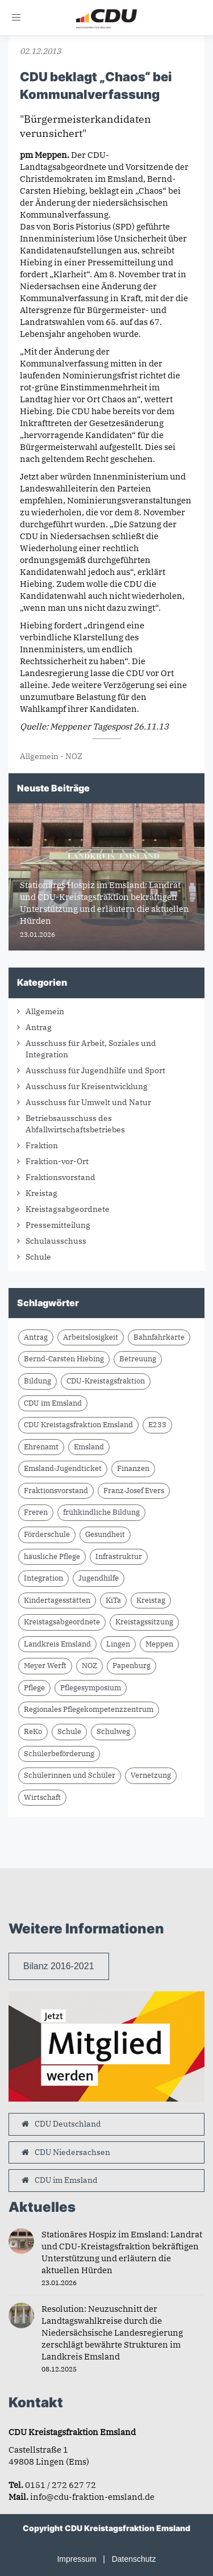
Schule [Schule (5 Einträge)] (69, 1731)
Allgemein (39, 756)
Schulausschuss (56, 1241)
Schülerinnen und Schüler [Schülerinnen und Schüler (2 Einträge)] (69, 1775)
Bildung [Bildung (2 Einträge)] (37, 1381)
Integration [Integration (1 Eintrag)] (43, 1578)
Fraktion (42, 1145)
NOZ (73, 756)
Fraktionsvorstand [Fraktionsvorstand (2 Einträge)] (56, 1490)
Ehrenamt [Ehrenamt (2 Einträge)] (41, 1447)
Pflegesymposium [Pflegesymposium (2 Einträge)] (90, 1688)
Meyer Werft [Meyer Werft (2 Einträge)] (45, 1665)
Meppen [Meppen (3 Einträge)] (159, 1644)
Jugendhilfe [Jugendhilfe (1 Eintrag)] (98, 1578)
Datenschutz (134, 2559)
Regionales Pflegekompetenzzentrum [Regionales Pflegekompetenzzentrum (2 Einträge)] (88, 1709)
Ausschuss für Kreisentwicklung (87, 1086)
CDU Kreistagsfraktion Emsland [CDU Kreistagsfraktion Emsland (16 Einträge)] (78, 1424)
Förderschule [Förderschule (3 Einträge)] (47, 1534)
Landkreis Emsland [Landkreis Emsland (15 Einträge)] (57, 1644)
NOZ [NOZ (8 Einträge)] (89, 1665)
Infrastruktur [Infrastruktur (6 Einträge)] (118, 1556)
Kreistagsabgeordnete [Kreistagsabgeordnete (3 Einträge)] (62, 1622)
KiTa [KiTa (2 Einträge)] (113, 1600)
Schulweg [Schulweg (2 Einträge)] (113, 1731)
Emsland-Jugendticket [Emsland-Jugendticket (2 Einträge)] (63, 1468)
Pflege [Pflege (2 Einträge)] (34, 1688)
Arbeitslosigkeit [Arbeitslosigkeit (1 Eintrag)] (90, 1337)
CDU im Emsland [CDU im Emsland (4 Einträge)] (53, 1403)
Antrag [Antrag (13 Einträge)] (36, 1337)
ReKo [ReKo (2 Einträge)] (33, 1731)
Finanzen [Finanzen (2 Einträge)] (133, 1468)
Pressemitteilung (58, 1225)
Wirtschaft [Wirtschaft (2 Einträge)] (42, 1797)
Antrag (39, 1027)
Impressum (76, 2559)
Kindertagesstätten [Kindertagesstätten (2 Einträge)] (57, 1600)
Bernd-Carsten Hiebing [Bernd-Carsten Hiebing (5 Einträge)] (64, 1359)
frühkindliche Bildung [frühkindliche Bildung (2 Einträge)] (101, 1512)
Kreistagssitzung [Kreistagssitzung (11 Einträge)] (144, 1622)
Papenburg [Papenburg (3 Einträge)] (131, 1665)
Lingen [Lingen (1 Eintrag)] (118, 1644)
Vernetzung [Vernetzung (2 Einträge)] (151, 1775)
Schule (38, 1257)
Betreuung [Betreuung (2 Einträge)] (137, 1359)
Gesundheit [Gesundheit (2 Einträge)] (105, 1534)
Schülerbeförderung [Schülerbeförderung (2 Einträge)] (59, 1753)
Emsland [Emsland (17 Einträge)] (89, 1447)
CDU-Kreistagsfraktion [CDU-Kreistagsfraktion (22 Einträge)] (105, 1381)
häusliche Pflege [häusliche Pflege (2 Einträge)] (52, 1556)
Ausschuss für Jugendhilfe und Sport (95, 1070)
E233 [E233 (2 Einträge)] (157, 1424)
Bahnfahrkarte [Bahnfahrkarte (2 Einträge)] (159, 1337)
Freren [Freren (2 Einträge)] (36, 1512)
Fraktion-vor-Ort (57, 1161)
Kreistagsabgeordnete (68, 1209)
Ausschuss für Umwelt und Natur (88, 1102)
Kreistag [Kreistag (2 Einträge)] (150, 1600)
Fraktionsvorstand (60, 1177)
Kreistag (41, 1193)
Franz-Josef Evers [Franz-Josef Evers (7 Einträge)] (133, 1490)
